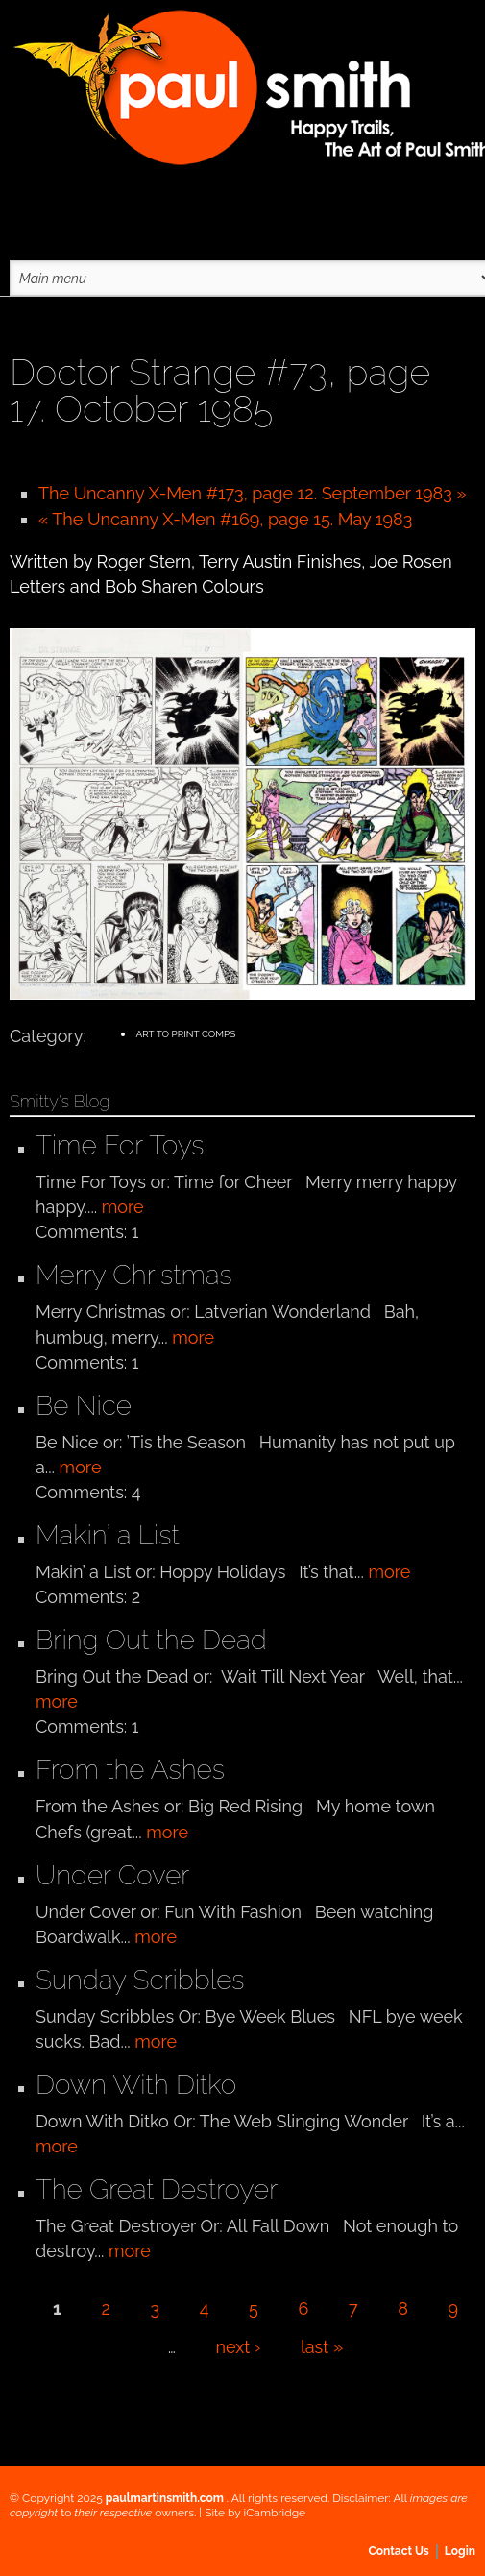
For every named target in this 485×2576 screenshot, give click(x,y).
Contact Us (399, 2551)
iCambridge (275, 2512)
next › (238, 2347)
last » (322, 2347)
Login (460, 2551)
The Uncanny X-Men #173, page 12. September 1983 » (252, 493)
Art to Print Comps (185, 1034)
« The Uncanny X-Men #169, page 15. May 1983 (225, 519)
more (123, 1207)
